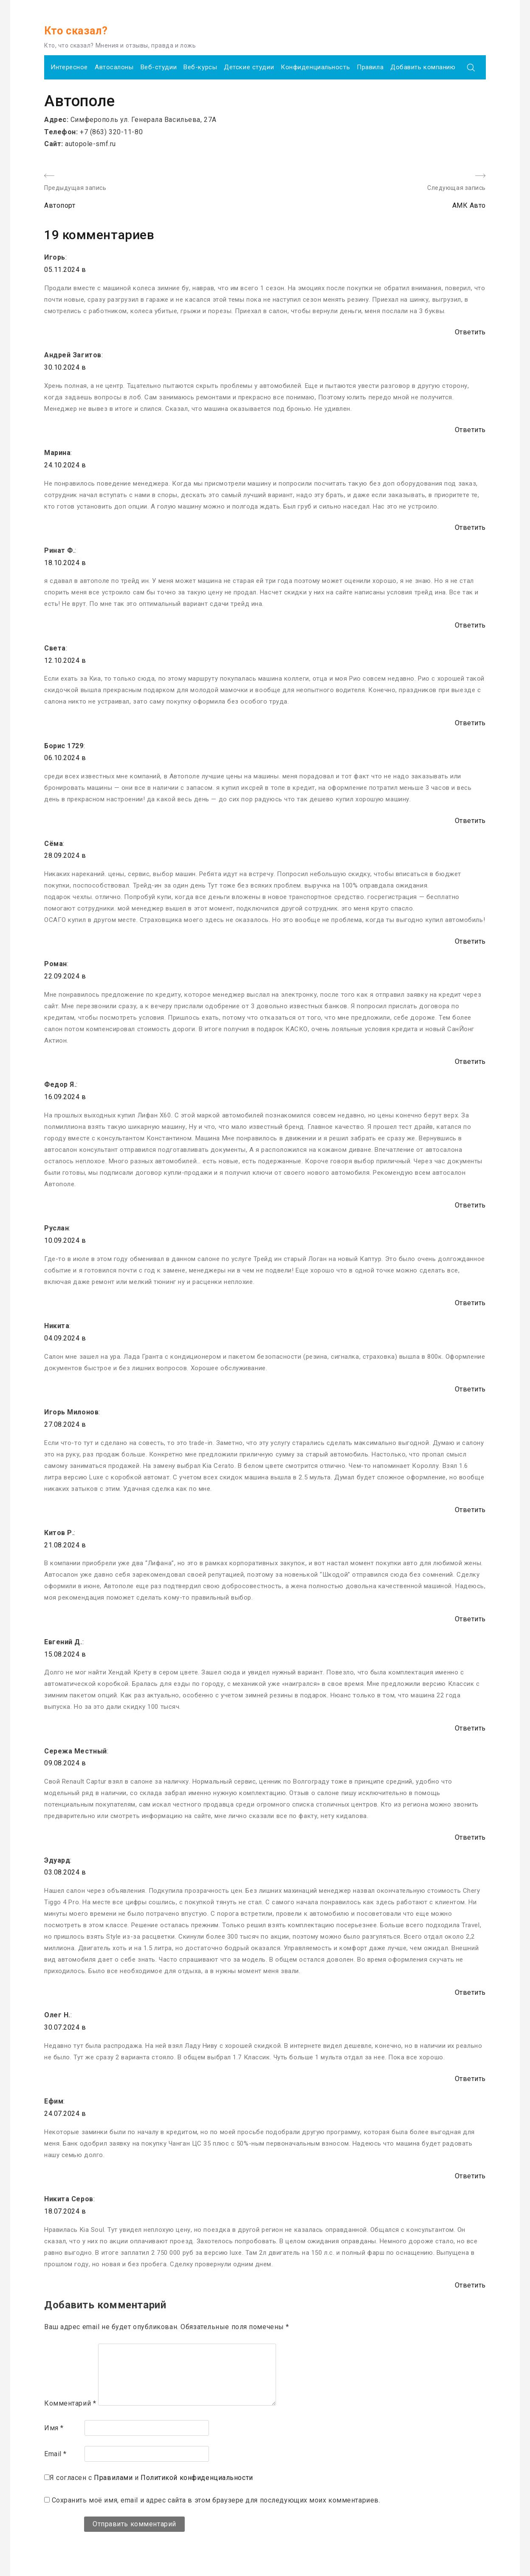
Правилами (113, 2478)
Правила (370, 67)
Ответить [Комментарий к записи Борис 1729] (470, 821)
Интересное (69, 67)
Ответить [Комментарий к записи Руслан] (470, 1303)
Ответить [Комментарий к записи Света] (470, 723)
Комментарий (70, 2403)
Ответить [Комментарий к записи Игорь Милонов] (470, 1510)
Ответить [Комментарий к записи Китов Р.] (470, 1619)
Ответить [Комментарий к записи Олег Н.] (470, 2079)
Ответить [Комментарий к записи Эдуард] (470, 1992)
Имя (54, 2428)
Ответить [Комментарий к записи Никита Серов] (470, 2285)
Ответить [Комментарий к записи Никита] (470, 1389)
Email (55, 2454)
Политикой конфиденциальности (197, 2478)
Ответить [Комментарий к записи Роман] (470, 1062)
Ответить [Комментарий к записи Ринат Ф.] (470, 625)
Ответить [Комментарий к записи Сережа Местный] (470, 1837)
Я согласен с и (151, 2478)
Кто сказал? (75, 31)
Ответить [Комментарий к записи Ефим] (470, 2176)
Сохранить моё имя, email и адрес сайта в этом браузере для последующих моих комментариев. (216, 2500)
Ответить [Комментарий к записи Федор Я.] (470, 1205)
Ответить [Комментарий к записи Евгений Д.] (470, 1728)
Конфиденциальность (315, 67)
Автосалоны (114, 67)
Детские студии (249, 67)
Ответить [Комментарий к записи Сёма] (470, 941)
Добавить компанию (423, 67)
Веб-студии (159, 67)
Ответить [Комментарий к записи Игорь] (470, 332)
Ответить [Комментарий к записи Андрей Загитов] (470, 430)
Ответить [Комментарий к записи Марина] (470, 527)
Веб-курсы (200, 67)
